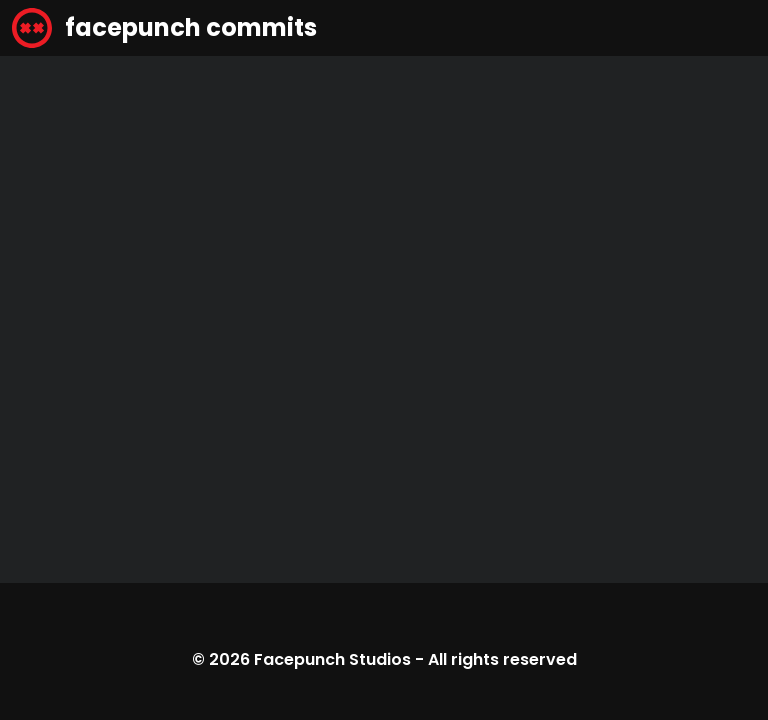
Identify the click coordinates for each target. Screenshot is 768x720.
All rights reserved (502, 659)
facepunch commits (164, 28)
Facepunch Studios (332, 659)
